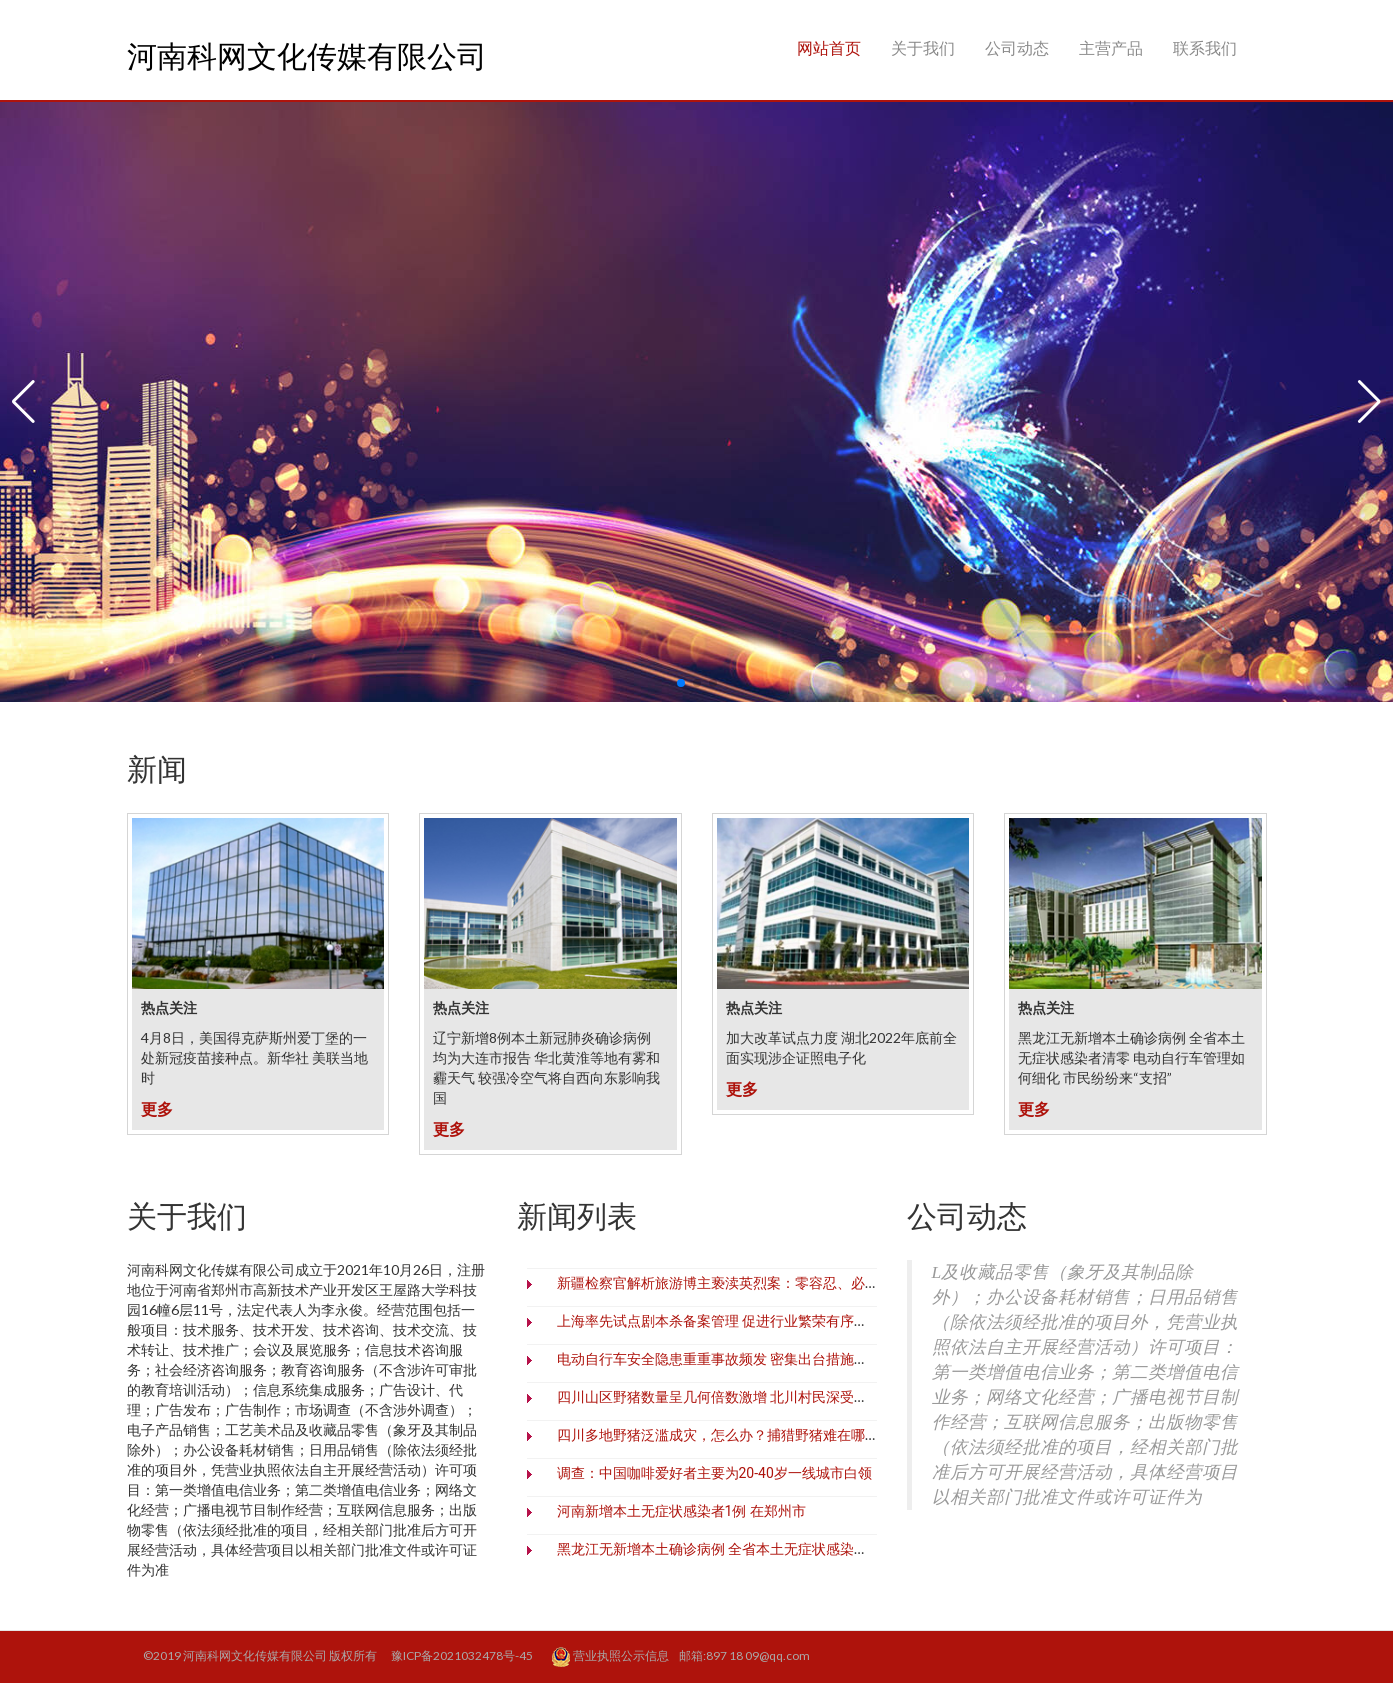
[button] (23, 402)
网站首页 (829, 47)
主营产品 (1111, 47)
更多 (157, 1108)
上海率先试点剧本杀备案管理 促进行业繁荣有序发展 (719, 1321)
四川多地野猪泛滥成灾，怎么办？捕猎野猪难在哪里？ (725, 1435)
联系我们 (1205, 47)
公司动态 (1017, 47)
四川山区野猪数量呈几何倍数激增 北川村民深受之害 (719, 1397)
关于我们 (923, 47)
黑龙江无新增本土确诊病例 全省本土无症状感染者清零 (726, 1549)
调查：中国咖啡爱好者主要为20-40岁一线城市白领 (714, 1473)
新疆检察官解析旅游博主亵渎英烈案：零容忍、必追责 (725, 1283)
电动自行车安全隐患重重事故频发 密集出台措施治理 (719, 1359)
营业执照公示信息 (611, 1657)
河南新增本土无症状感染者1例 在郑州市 (681, 1511)
